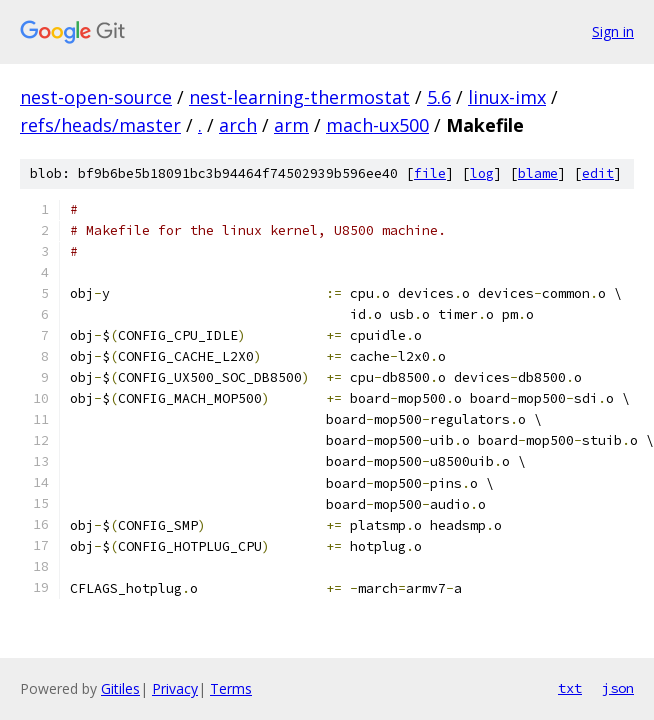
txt (570, 688)
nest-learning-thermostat (299, 97)
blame (538, 173)
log (482, 173)
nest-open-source (96, 97)
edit (598, 173)
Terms (231, 688)
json (618, 688)
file (430, 173)
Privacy (175, 688)
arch (238, 125)
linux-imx (507, 97)
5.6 (439, 97)
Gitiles (120, 688)
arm (291, 125)
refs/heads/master (100, 125)
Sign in (613, 31)
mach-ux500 (377, 125)
